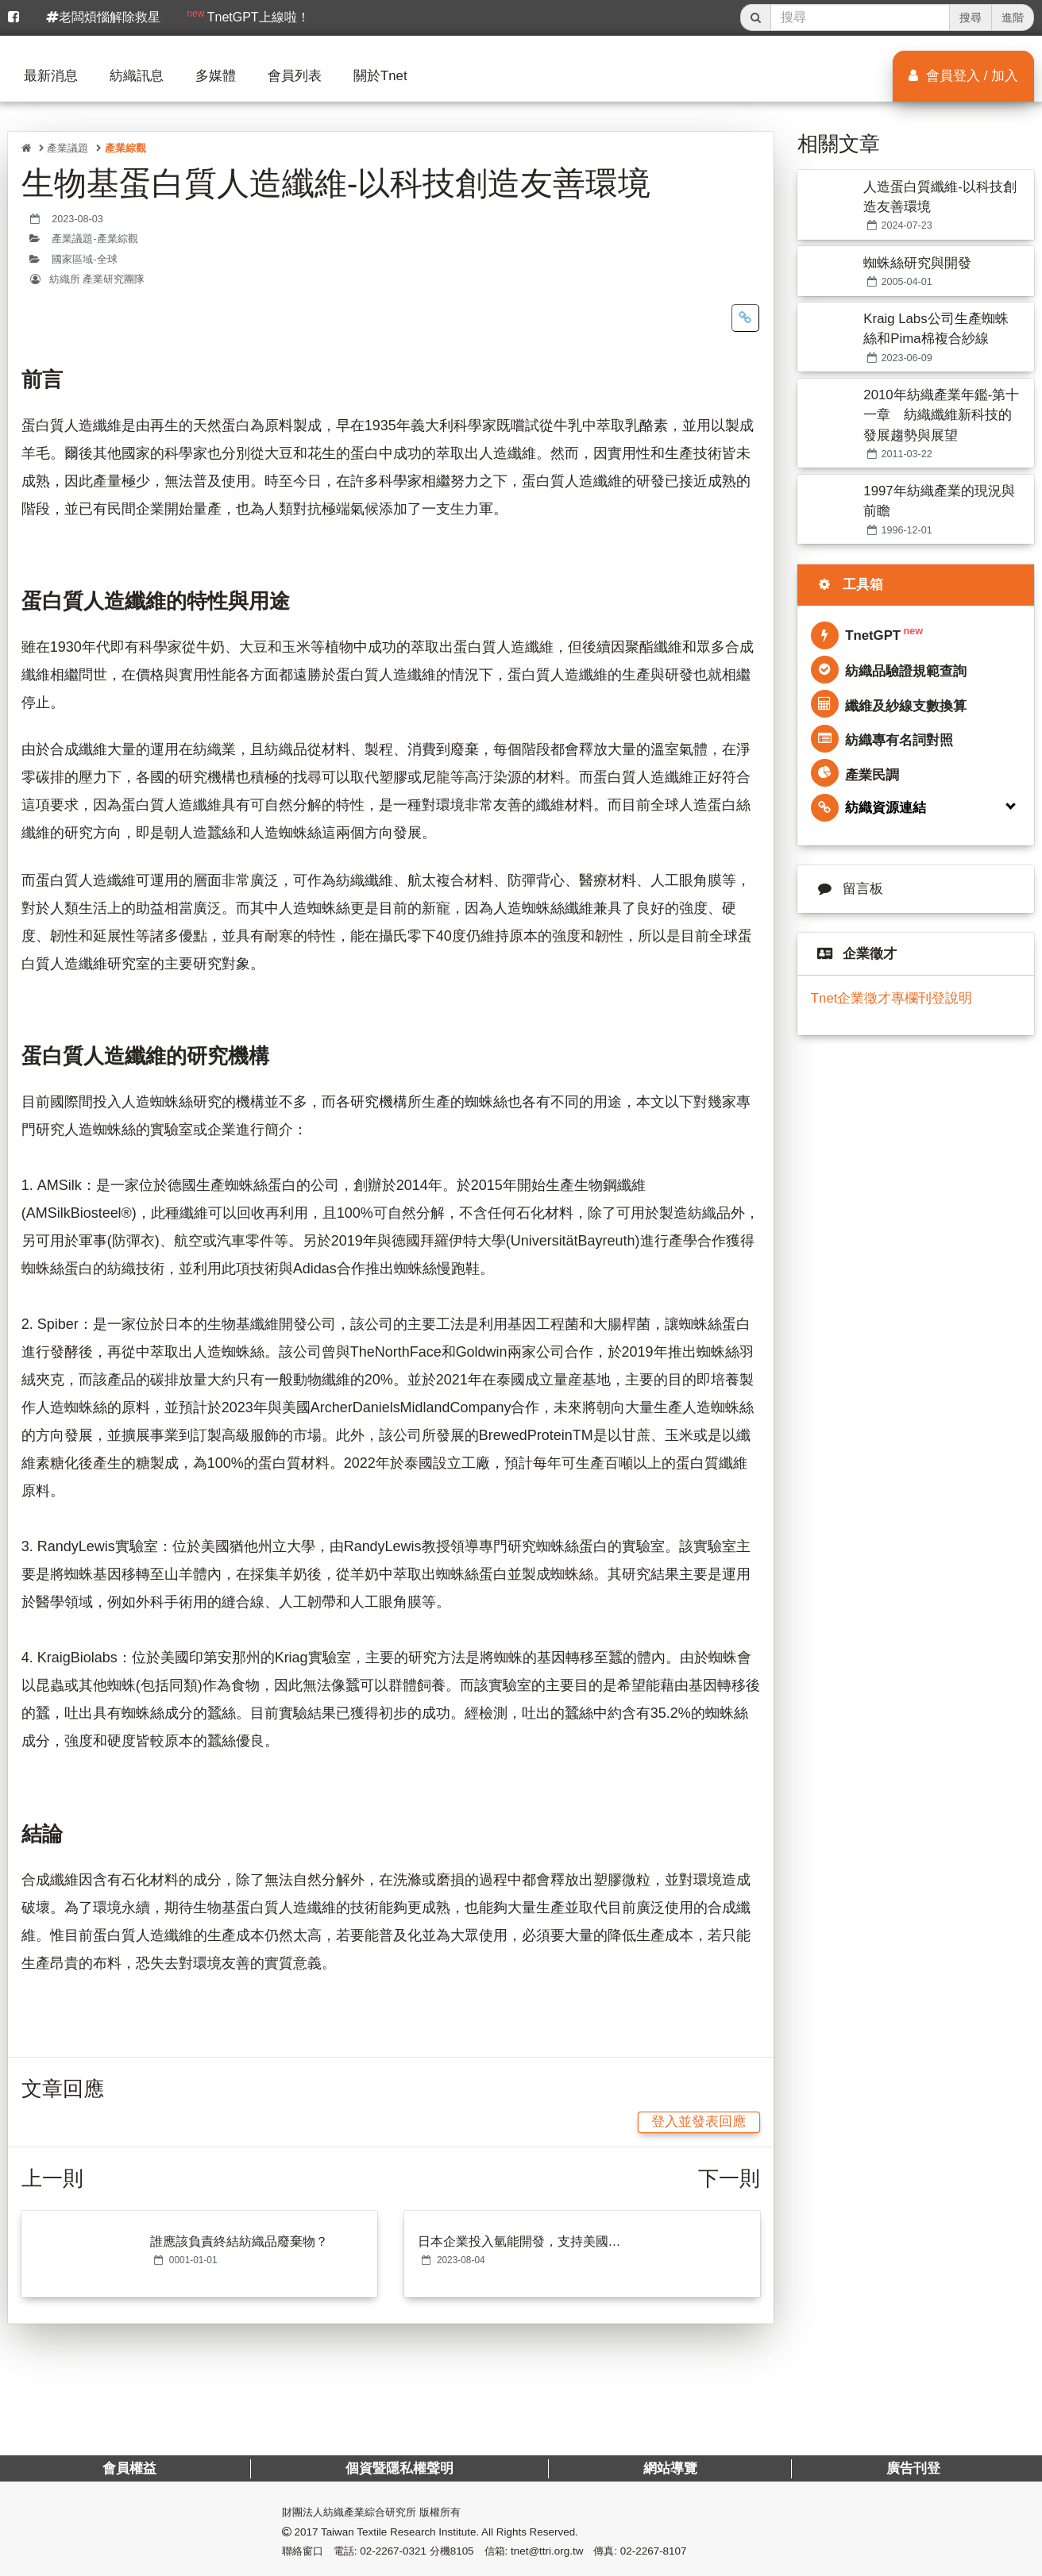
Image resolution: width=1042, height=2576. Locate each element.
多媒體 (215, 75)
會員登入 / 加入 (963, 75)
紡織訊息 (137, 75)
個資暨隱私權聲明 (399, 2468)
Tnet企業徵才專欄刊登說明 (892, 998)
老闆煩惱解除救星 (103, 17)
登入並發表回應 (698, 2121)
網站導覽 (670, 2468)
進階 (1012, 17)
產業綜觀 (125, 148)
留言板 (847, 888)
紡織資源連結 (868, 808)
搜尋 (970, 17)
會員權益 (129, 2468)
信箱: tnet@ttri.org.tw (534, 2551)
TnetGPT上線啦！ (248, 16)
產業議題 (67, 148)
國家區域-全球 (84, 259)
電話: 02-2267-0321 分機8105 (404, 2551)
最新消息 (51, 75)
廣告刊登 (913, 2468)
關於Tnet (380, 75)
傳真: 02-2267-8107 (639, 2551)
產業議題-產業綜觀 (94, 239)
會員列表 (295, 75)
